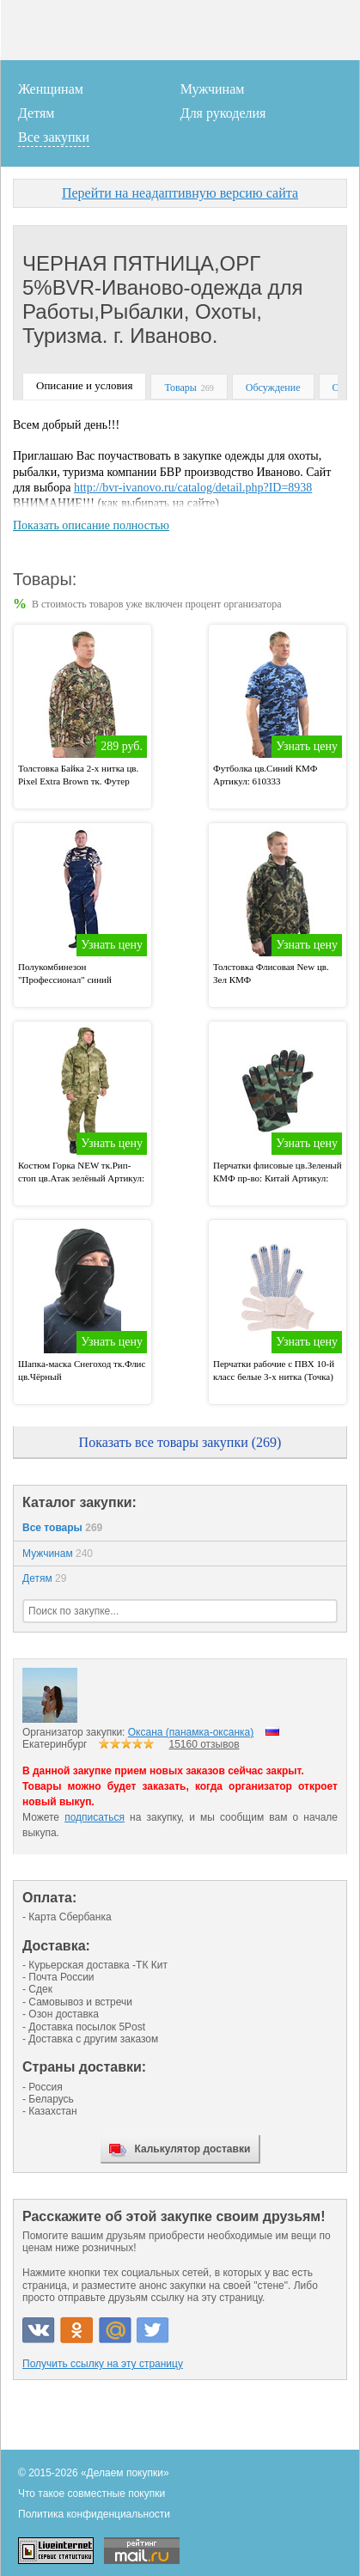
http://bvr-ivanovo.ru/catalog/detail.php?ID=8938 (193, 487)
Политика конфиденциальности (94, 2514)
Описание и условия (84, 385)
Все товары (62, 1528)
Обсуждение (273, 388)
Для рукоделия (223, 113)
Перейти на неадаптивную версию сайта (180, 193)
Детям (36, 113)
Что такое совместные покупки (91, 2493)
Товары (180, 388)
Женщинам (50, 89)
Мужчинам (212, 89)
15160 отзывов (204, 1744)
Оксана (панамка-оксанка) (190, 1732)
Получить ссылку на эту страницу (102, 2364)
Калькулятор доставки (193, 2149)
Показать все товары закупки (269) (180, 1442)
